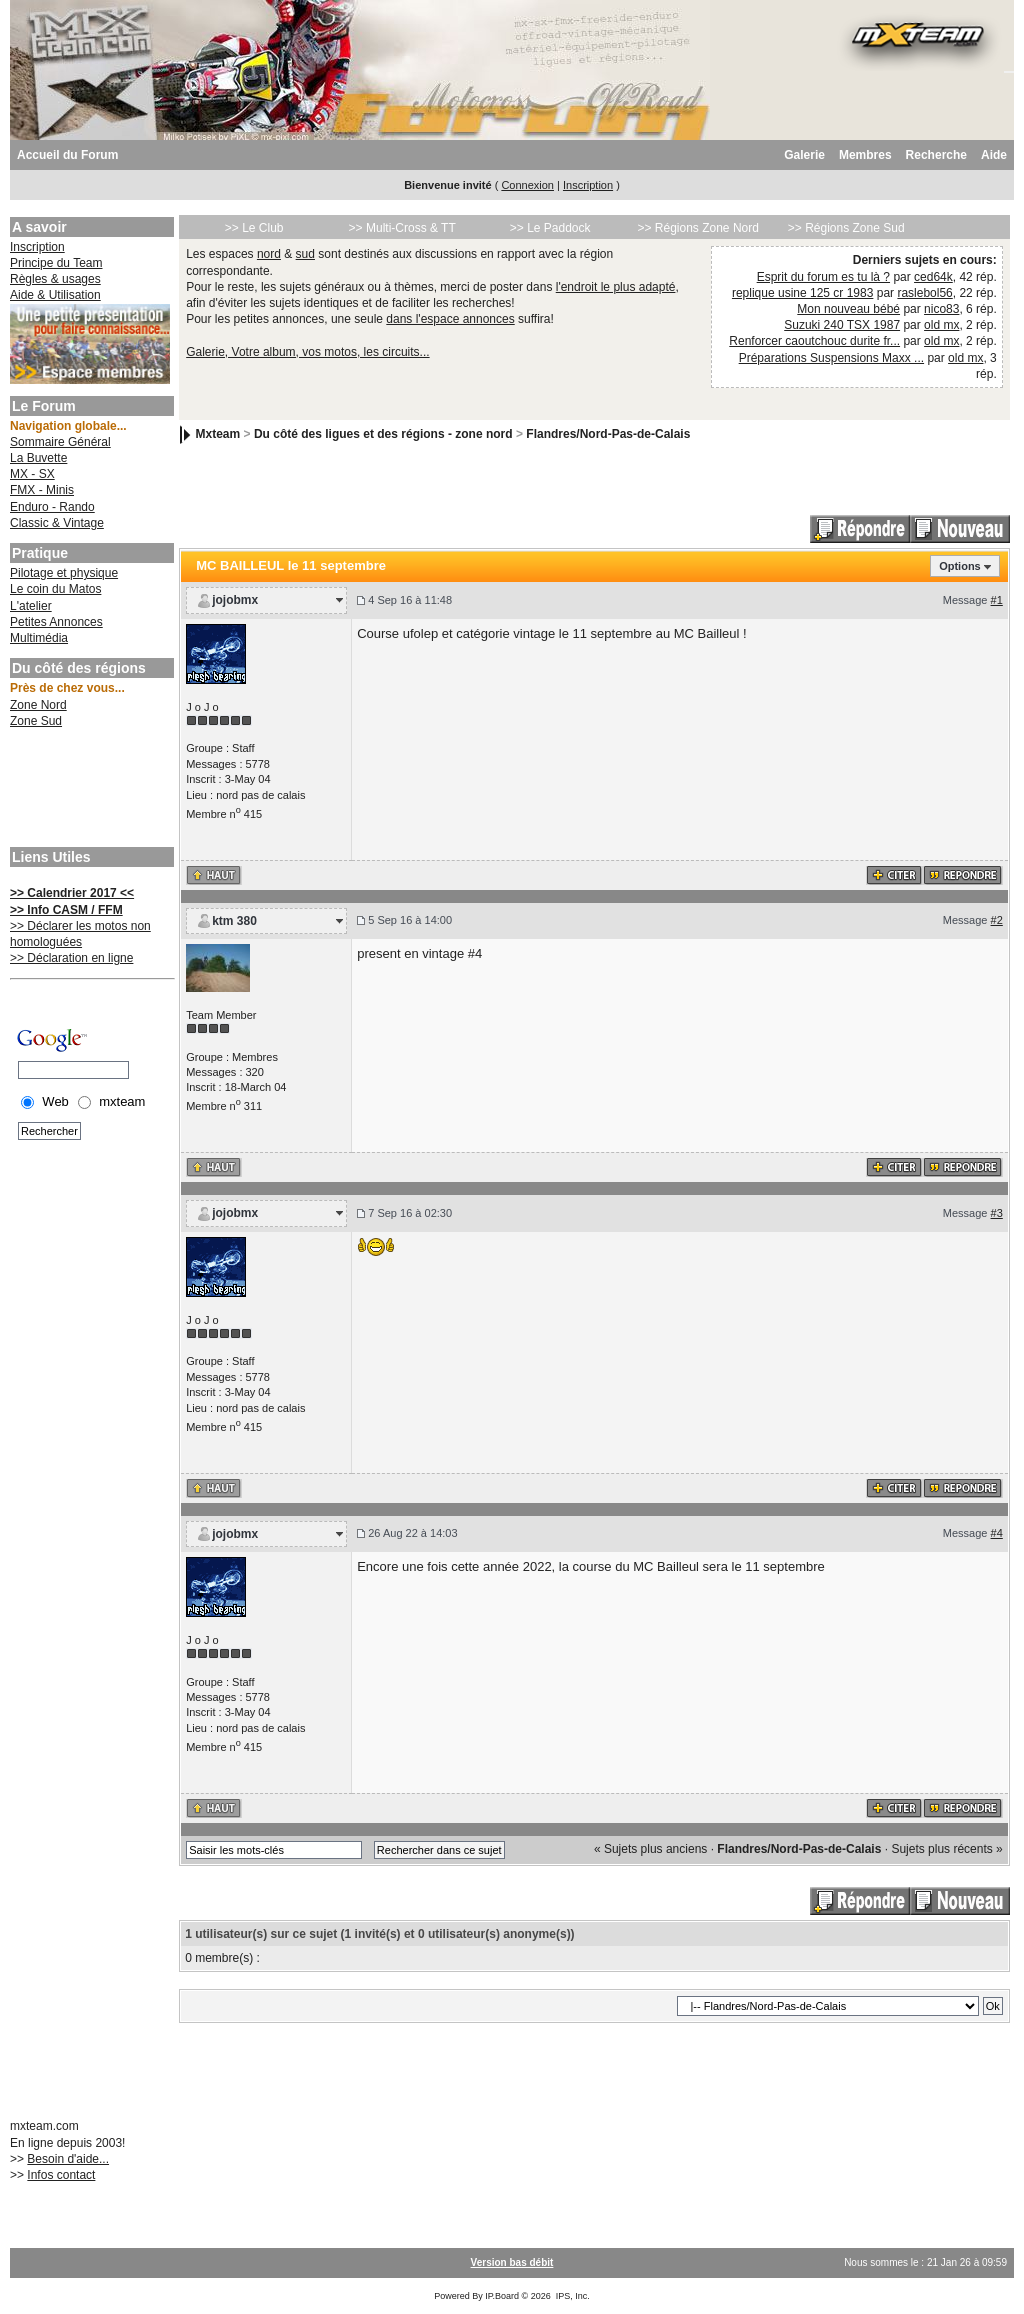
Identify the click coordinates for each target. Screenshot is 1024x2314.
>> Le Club (254, 228)
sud (305, 254)
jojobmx (235, 600)
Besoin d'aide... (68, 2159)
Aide (994, 155)
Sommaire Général (60, 442)
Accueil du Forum (67, 155)
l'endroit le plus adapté (616, 287)
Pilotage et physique (64, 573)
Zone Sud (36, 721)
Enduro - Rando (52, 507)
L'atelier (31, 606)
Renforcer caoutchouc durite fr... (814, 341)
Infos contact (61, 2175)
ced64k (933, 277)
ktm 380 (234, 921)
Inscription (588, 185)
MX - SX (32, 474)
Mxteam (218, 434)
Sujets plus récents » (946, 1849)
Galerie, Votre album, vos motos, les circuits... (307, 352)
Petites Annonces (56, 622)
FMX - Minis (42, 490)
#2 (997, 920)
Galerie (804, 155)
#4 (997, 1533)
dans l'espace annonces (450, 319)
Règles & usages (55, 279)
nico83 (941, 309)
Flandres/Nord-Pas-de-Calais (608, 434)
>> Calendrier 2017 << (72, 893)
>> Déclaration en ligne (71, 958)
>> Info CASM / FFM (66, 910)
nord (269, 254)
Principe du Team (56, 263)
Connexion (527, 185)
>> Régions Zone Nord (697, 228)
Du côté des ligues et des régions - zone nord (383, 434)
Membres (865, 155)
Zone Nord (38, 705)
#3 (997, 1213)
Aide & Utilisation (55, 295)
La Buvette (38, 458)
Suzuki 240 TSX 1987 (842, 325)
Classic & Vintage (57, 523)
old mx (941, 325)
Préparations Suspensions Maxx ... (831, 358)
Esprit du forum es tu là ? (823, 277)
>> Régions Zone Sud (846, 228)
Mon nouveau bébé (848, 309)
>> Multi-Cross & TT (402, 228)
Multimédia (39, 638)
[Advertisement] (90, 790)
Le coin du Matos (55, 589)
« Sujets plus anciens (650, 1849)
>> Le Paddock (550, 228)
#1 (997, 600)
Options (960, 566)
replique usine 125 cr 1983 (802, 293)
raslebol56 (924, 293)
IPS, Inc (572, 2296)
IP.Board (502, 2296)
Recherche (936, 155)
